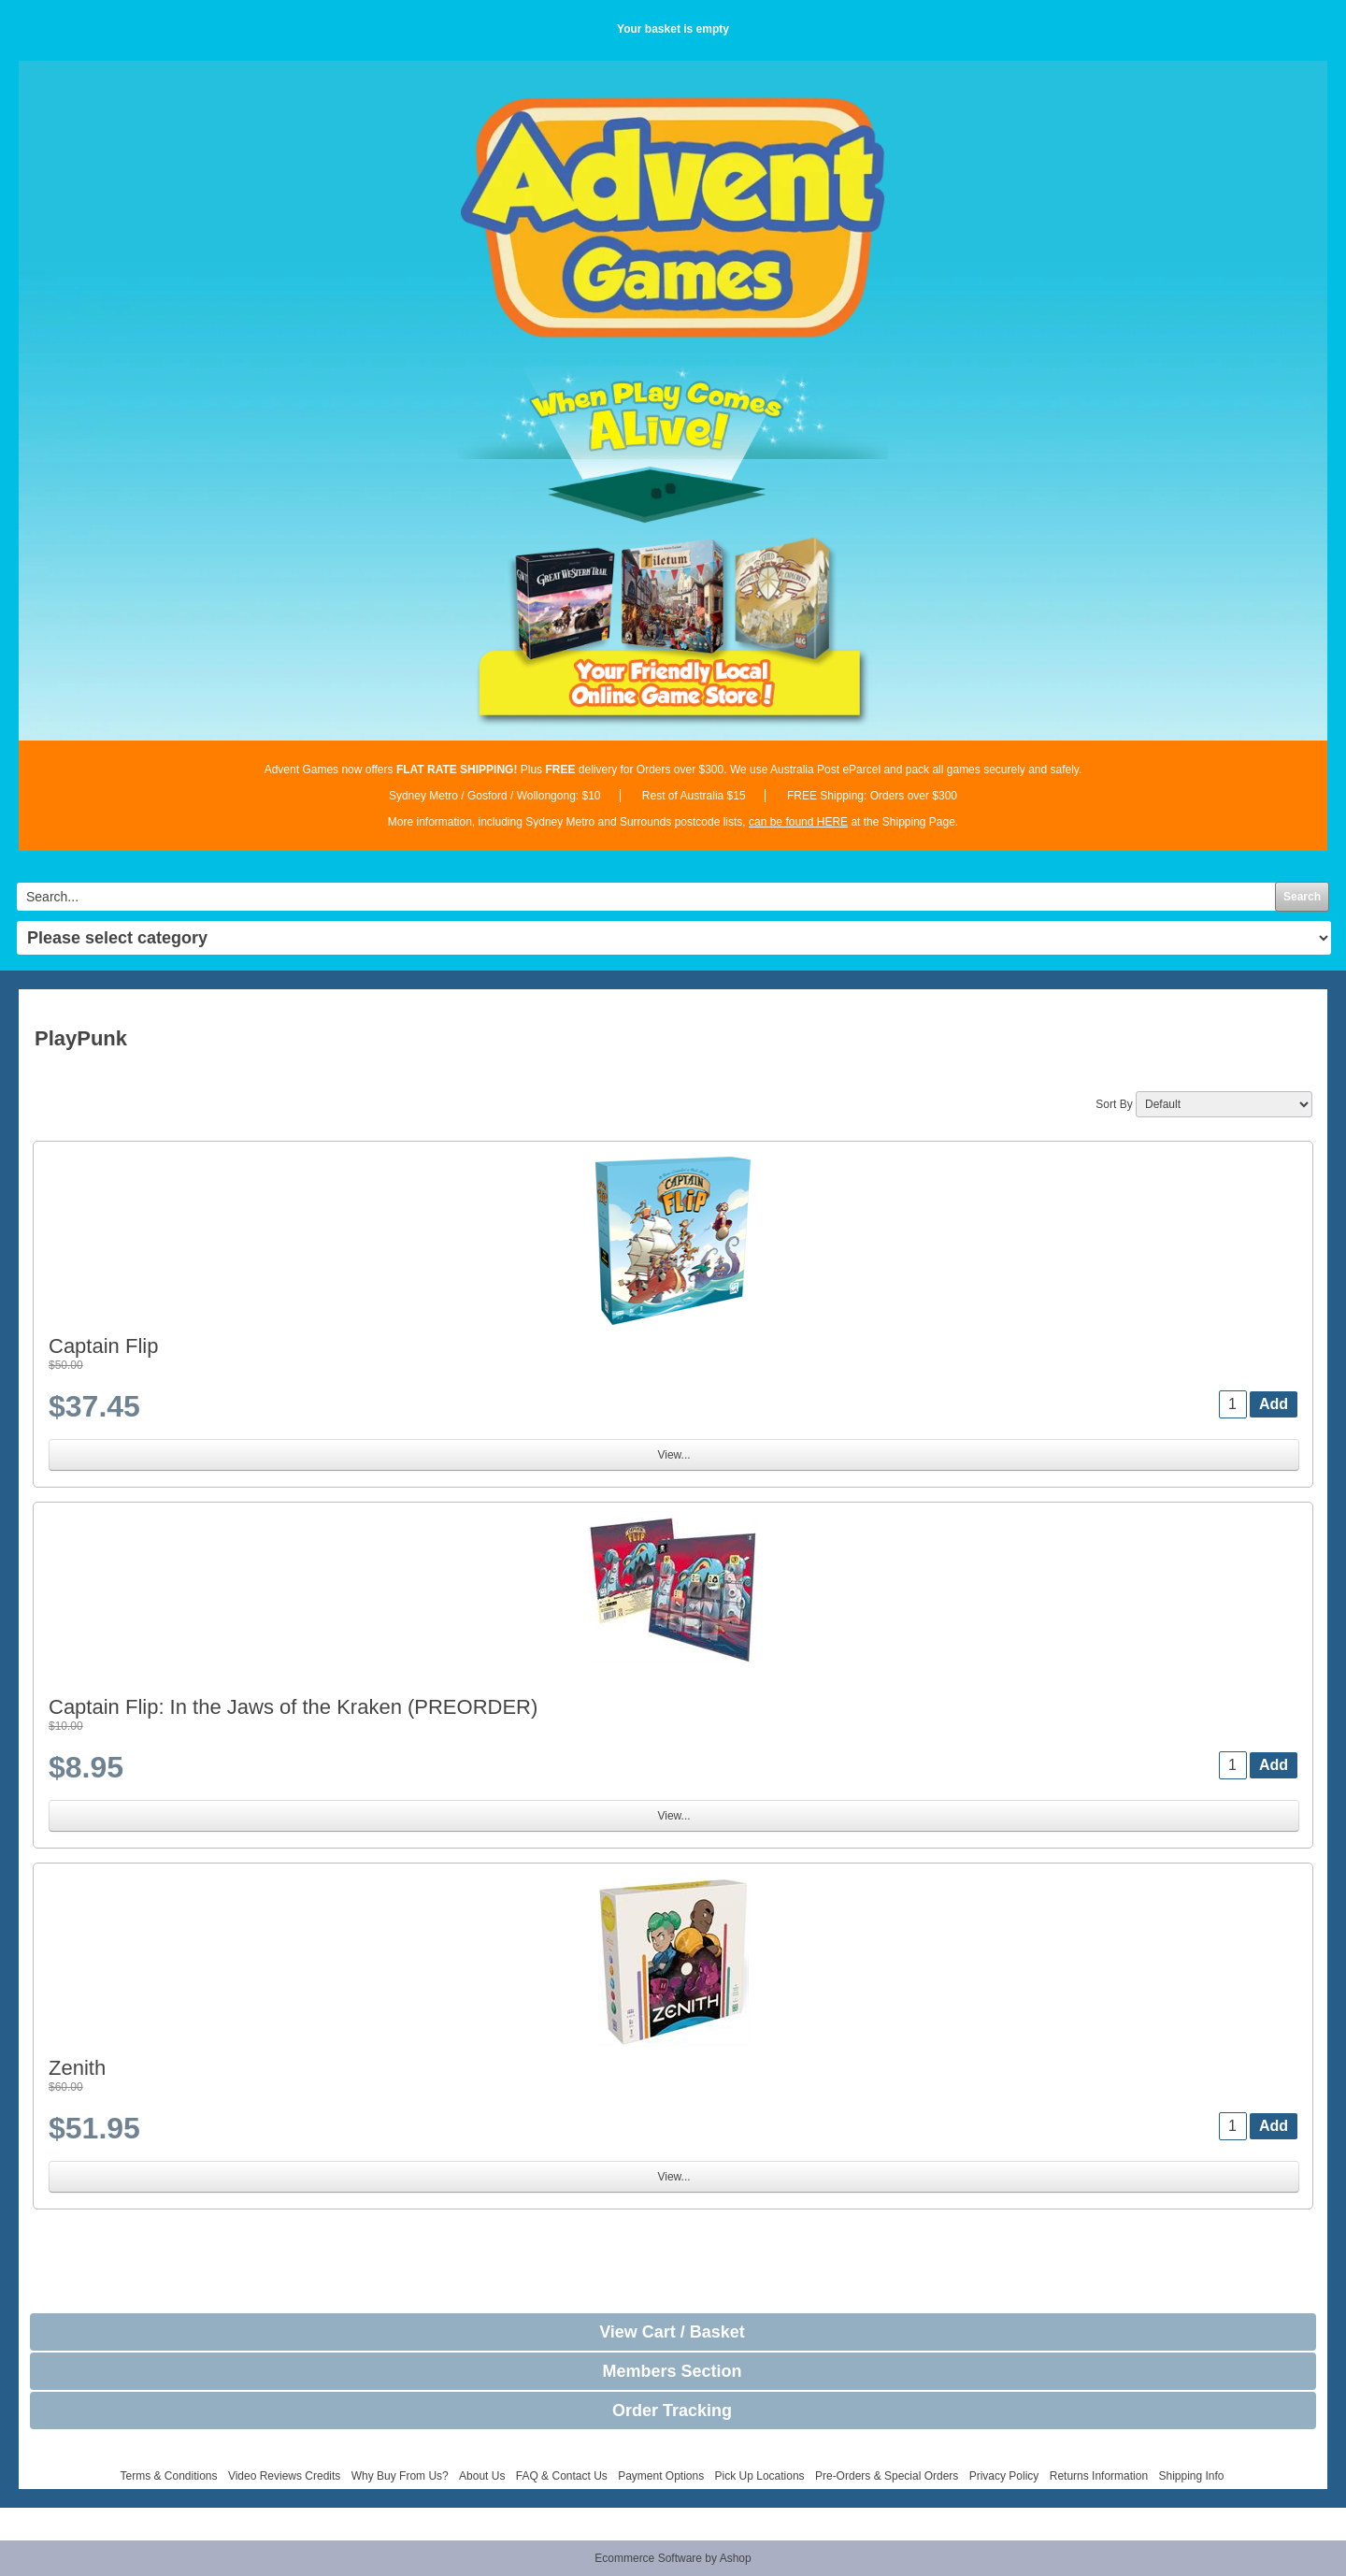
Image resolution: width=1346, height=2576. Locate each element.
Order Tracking (672, 2410)
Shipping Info (1191, 2475)
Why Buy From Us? (400, 2475)
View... (673, 1454)
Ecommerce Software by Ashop (672, 2558)
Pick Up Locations (760, 2475)
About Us (482, 2475)
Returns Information (1099, 2475)
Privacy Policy (1004, 2475)
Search (1302, 896)
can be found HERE (798, 821)
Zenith (77, 2068)
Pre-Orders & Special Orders (886, 2475)
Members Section (671, 2371)
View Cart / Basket (672, 2332)
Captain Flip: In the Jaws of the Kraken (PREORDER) (293, 1707)
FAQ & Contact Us (562, 2475)
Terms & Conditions (168, 2475)
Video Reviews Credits (284, 2475)
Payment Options (661, 2475)
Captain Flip (103, 1346)
